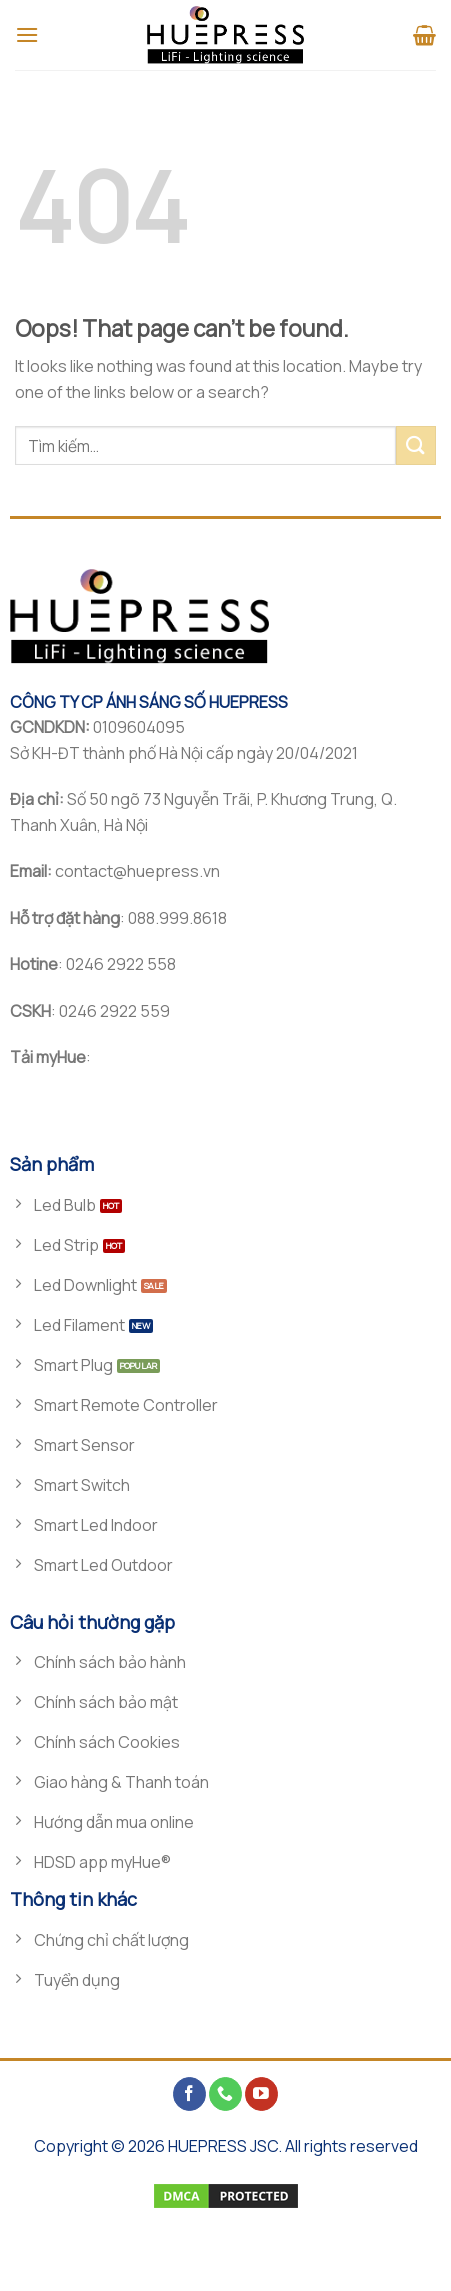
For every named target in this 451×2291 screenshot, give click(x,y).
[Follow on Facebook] (189, 2094)
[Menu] (27, 34)
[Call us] (225, 2094)
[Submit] (416, 445)
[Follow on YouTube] (261, 2094)
